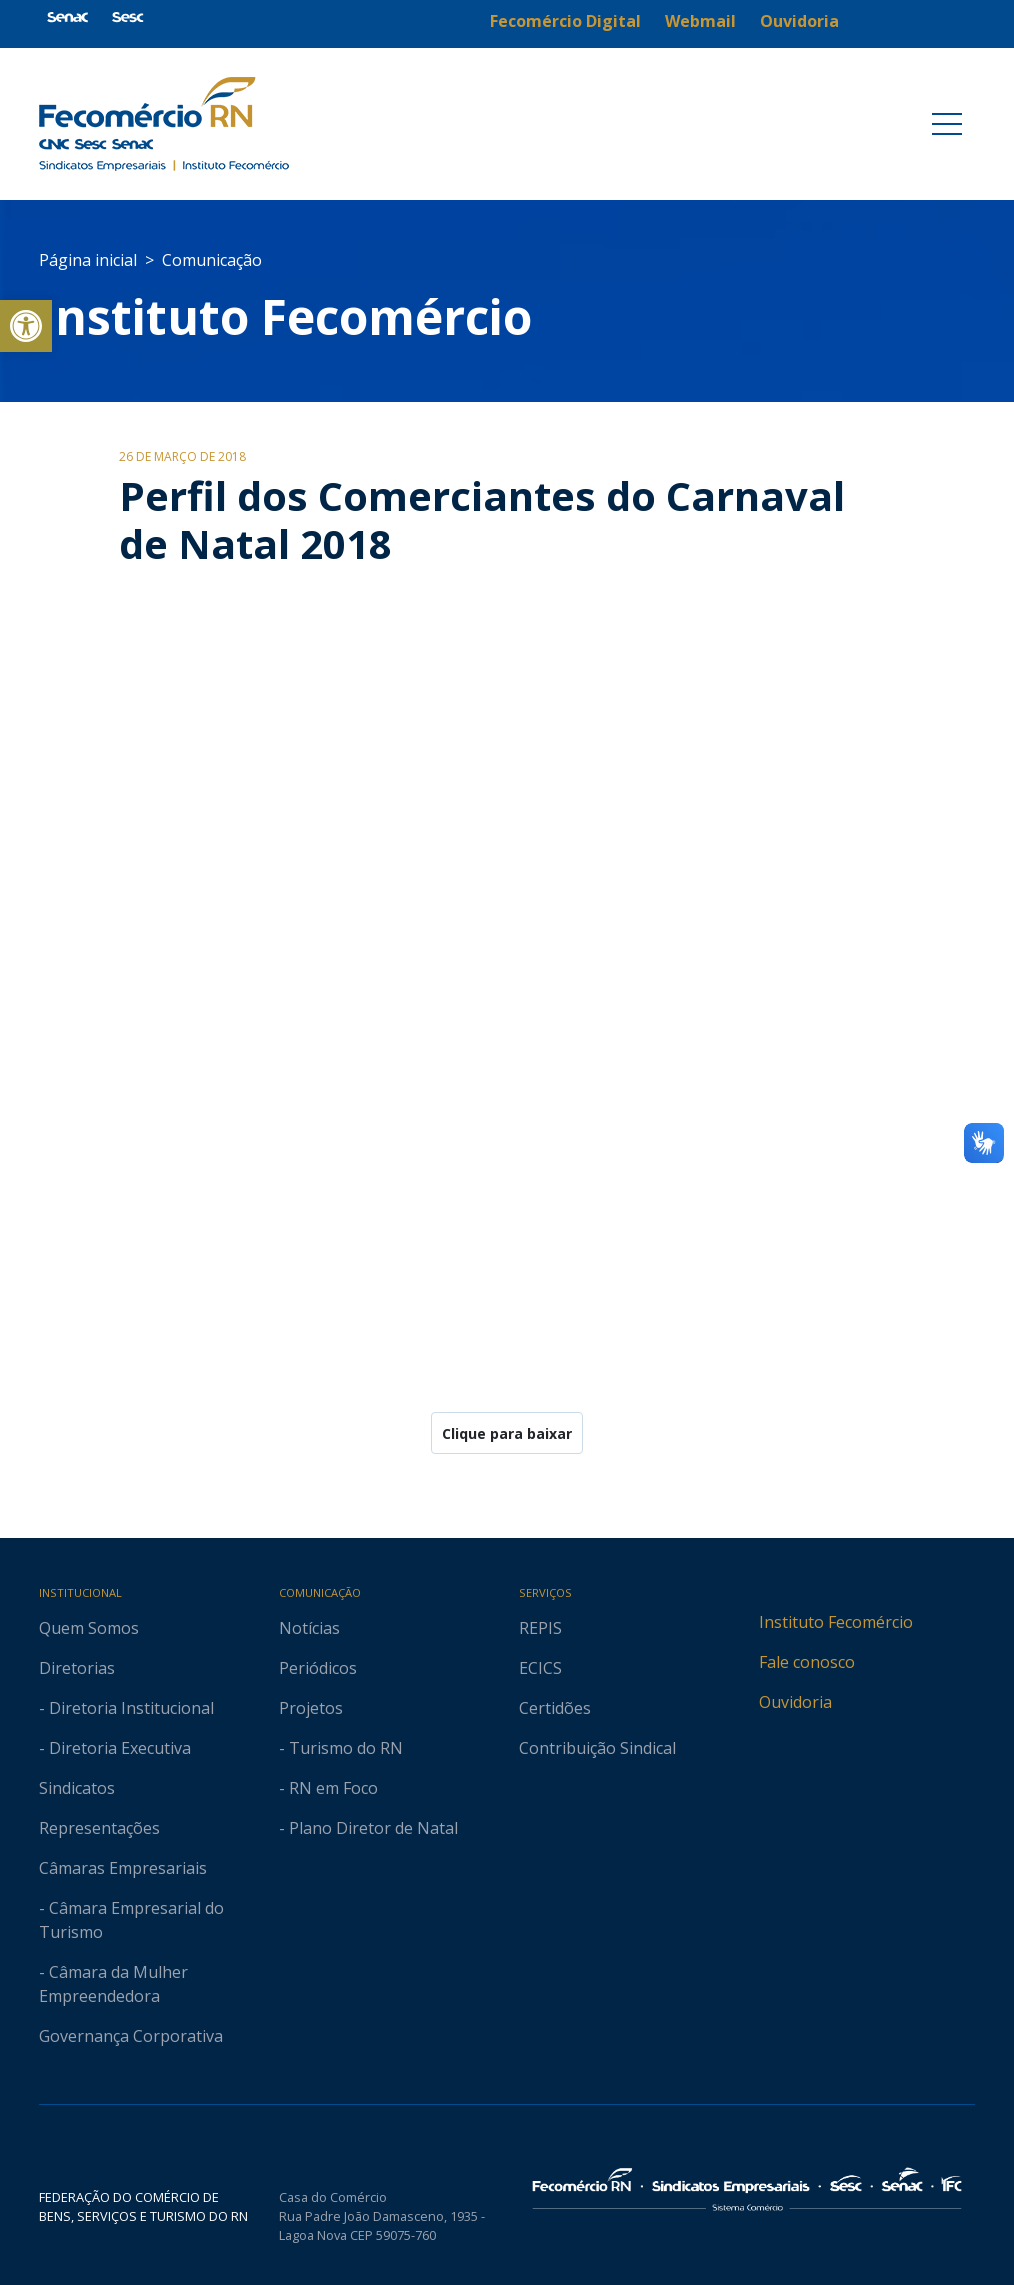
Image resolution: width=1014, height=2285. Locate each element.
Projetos (311, 1708)
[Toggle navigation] (947, 124)
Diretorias (77, 1668)
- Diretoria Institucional (126, 1708)
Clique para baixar (507, 1433)
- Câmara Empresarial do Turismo (131, 1920)
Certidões (555, 1708)
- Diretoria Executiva (115, 1748)
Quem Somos (89, 1628)
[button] (26, 326)
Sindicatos (77, 1788)
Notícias (309, 1628)
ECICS (540, 1668)
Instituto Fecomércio (836, 1622)
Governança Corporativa (131, 2036)
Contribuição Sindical (597, 1748)
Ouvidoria (795, 1702)
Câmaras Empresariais (123, 1868)
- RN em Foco (328, 1788)
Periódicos (318, 1668)
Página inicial (88, 260)
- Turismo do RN (341, 1748)
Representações (99, 1828)
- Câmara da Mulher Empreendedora (113, 1984)
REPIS (540, 1628)
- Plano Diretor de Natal (368, 1828)
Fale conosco (807, 1662)
